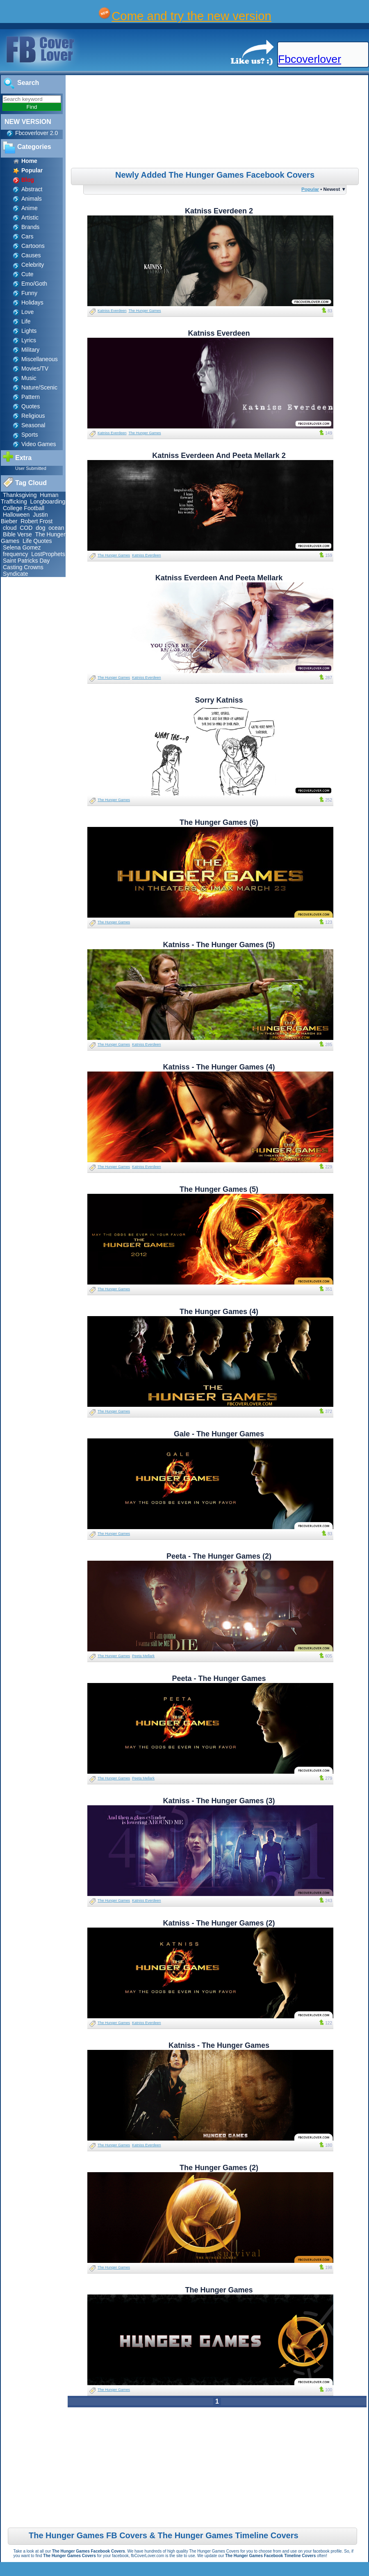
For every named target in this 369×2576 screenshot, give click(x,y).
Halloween (16, 514)
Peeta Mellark (143, 1656)
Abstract (31, 189)
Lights (28, 330)
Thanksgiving (20, 495)
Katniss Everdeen (112, 311)
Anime (29, 208)
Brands (30, 227)
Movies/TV (34, 368)
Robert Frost (36, 521)
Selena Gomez (22, 547)
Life (26, 321)
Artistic (30, 217)
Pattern (30, 397)
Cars (27, 236)
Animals (31, 198)
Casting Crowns (23, 567)
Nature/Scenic (39, 387)
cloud (9, 527)
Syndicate (15, 573)
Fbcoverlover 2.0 (36, 133)
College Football (23, 508)
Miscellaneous (39, 359)
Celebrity (32, 264)
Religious (33, 415)
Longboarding (48, 501)
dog (40, 527)
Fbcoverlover (309, 59)
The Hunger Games (145, 311)
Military (30, 349)
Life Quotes (37, 541)
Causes (31, 255)
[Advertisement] (217, 123)
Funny (29, 293)
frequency (15, 554)
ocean (56, 527)
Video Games (38, 444)
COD (26, 527)
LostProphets (48, 554)
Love (27, 312)
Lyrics (28, 340)
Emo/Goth (34, 283)
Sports (29, 434)
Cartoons (33, 246)
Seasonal (33, 425)
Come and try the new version (191, 16)
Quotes (30, 406)
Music (28, 378)
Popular (310, 189)
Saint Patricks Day (26, 560)
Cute (27, 274)
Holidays (32, 302)
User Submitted (30, 468)
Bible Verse (17, 534)
